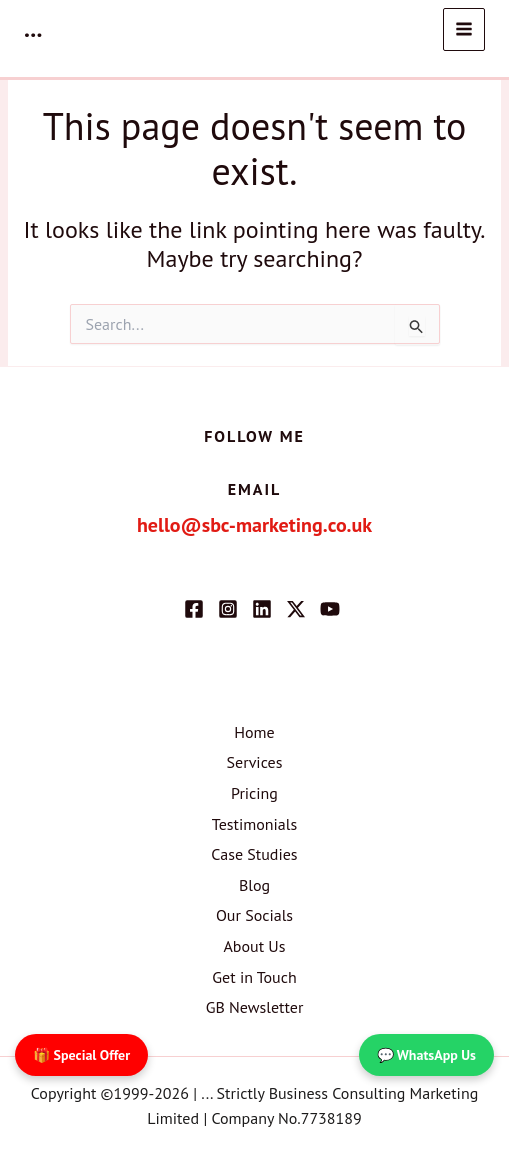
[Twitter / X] (296, 609)
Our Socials (254, 915)
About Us (254, 946)
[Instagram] (228, 609)
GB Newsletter (255, 1007)
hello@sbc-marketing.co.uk (254, 525)
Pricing (254, 793)
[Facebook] (194, 609)
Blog (254, 885)
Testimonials (254, 824)
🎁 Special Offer (81, 1055)
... (33, 28)
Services (255, 762)
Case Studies (254, 854)
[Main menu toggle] (464, 29)
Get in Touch (254, 977)
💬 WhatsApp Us (426, 1055)
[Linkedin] (262, 609)
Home (254, 732)
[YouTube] (330, 609)
